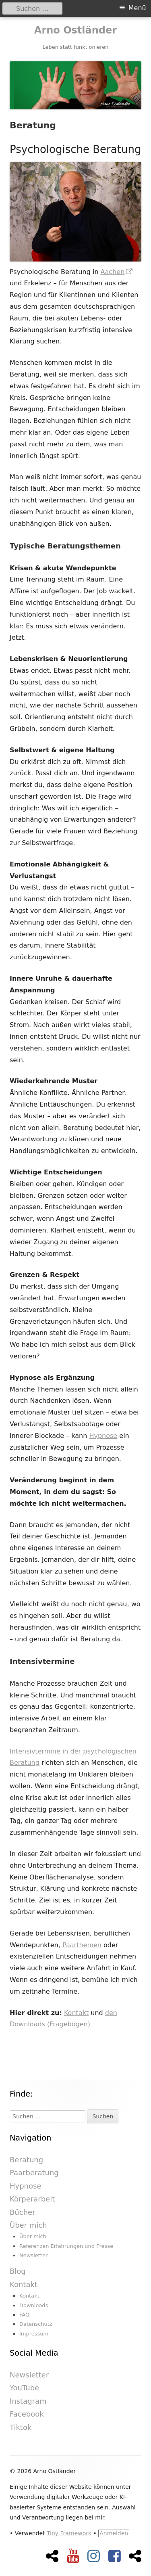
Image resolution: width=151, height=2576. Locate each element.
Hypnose (103, 1436)
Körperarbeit (32, 2199)
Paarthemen (81, 1945)
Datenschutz (35, 2324)
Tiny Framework (69, 2533)
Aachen (117, 272)
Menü (137, 8)
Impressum (33, 2334)
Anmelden (113, 2533)
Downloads (33, 2305)
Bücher (22, 2212)
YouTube (24, 2387)
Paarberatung (34, 2172)
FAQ (24, 2315)
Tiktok (20, 2427)
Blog (18, 2271)
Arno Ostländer (75, 30)
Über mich (28, 2225)
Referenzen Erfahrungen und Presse (66, 2246)
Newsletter (33, 2255)
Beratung (26, 2159)
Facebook (27, 2414)
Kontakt (76, 2013)
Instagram (28, 2401)
